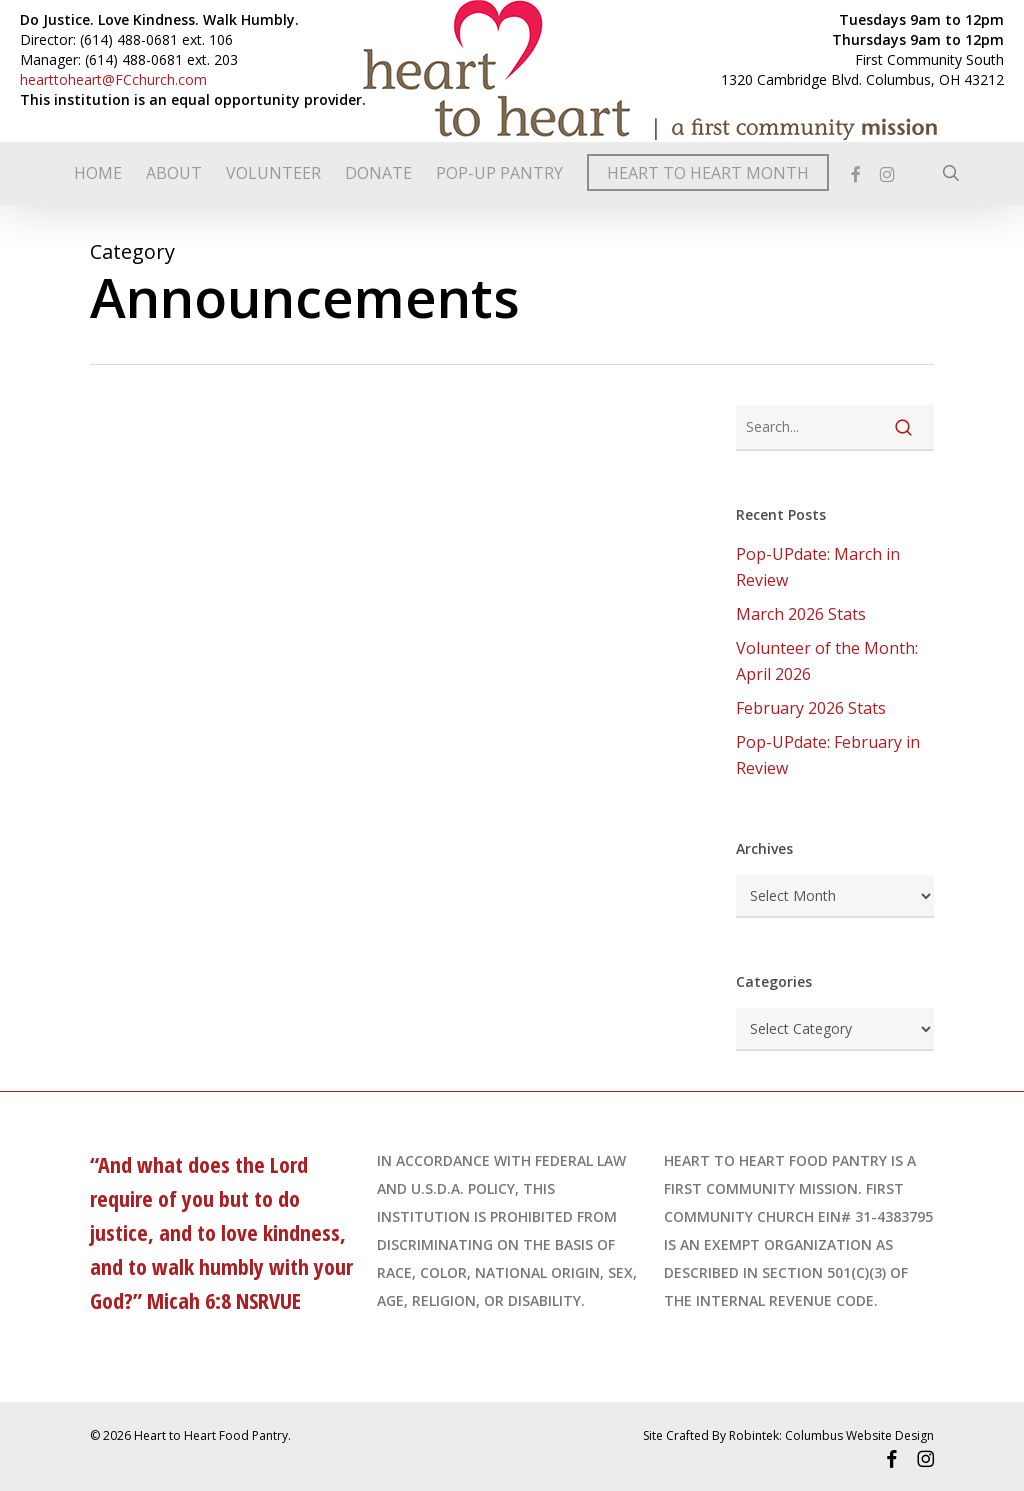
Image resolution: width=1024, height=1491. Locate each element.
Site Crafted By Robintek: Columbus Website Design (788, 1435)
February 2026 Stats (811, 708)
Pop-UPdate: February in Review (828, 755)
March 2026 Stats (801, 614)
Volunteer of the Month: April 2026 (827, 661)
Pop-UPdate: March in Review (818, 567)
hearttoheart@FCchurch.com (113, 79)
